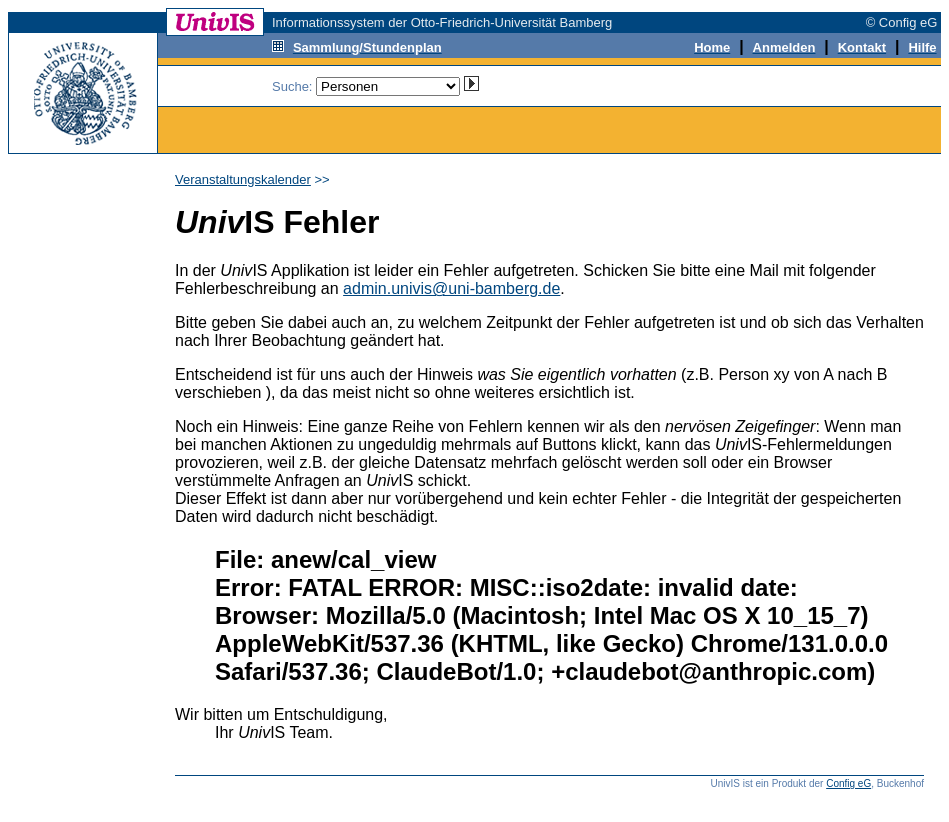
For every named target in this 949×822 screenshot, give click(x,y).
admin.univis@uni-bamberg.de (451, 288)
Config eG (848, 783)
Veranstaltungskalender (243, 179)
